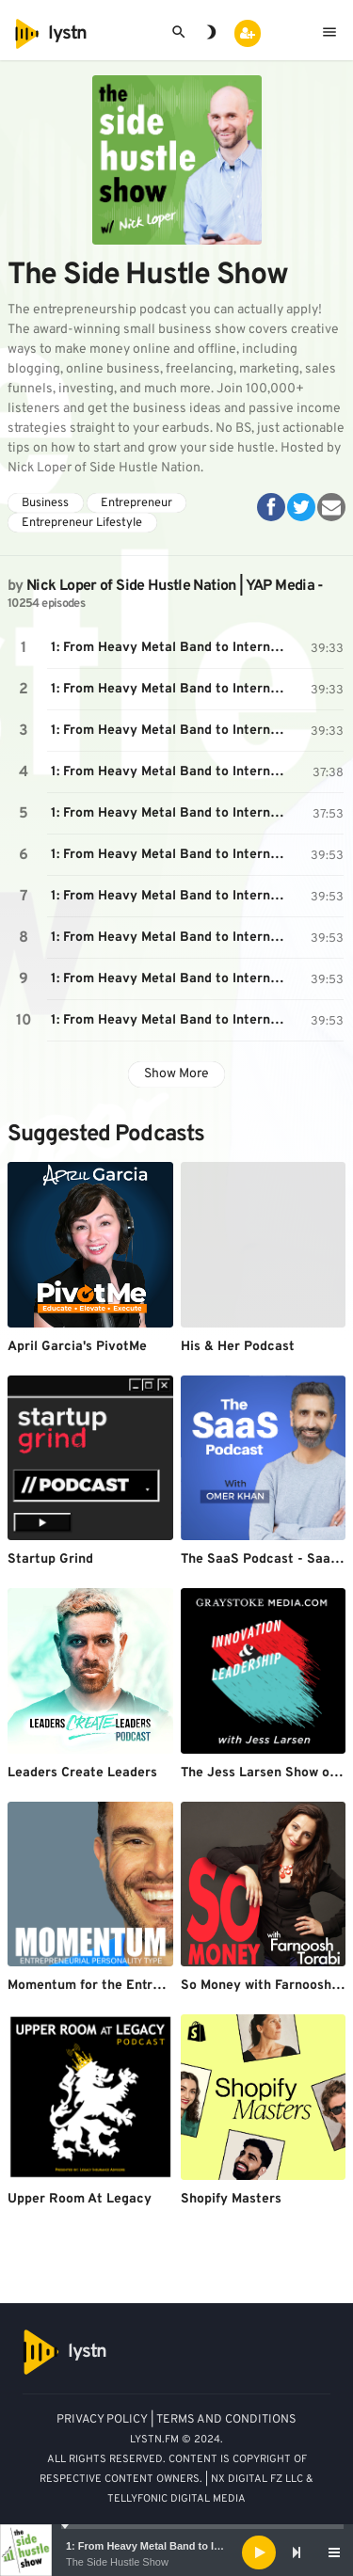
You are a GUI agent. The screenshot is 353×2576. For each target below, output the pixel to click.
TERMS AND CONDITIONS (226, 2419)
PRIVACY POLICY (102, 2419)
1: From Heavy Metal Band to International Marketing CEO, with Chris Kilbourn (173, 648)
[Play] (259, 2552)
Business (45, 503)
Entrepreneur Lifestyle (82, 523)
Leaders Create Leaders (82, 1773)
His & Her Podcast (238, 1347)
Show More (176, 1074)
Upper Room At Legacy (80, 2199)
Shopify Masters (231, 2199)
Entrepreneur (136, 503)
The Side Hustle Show (117, 2562)
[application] (176, 2552)
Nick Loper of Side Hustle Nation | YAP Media (170, 586)
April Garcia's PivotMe (77, 1347)
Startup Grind (50, 1559)
